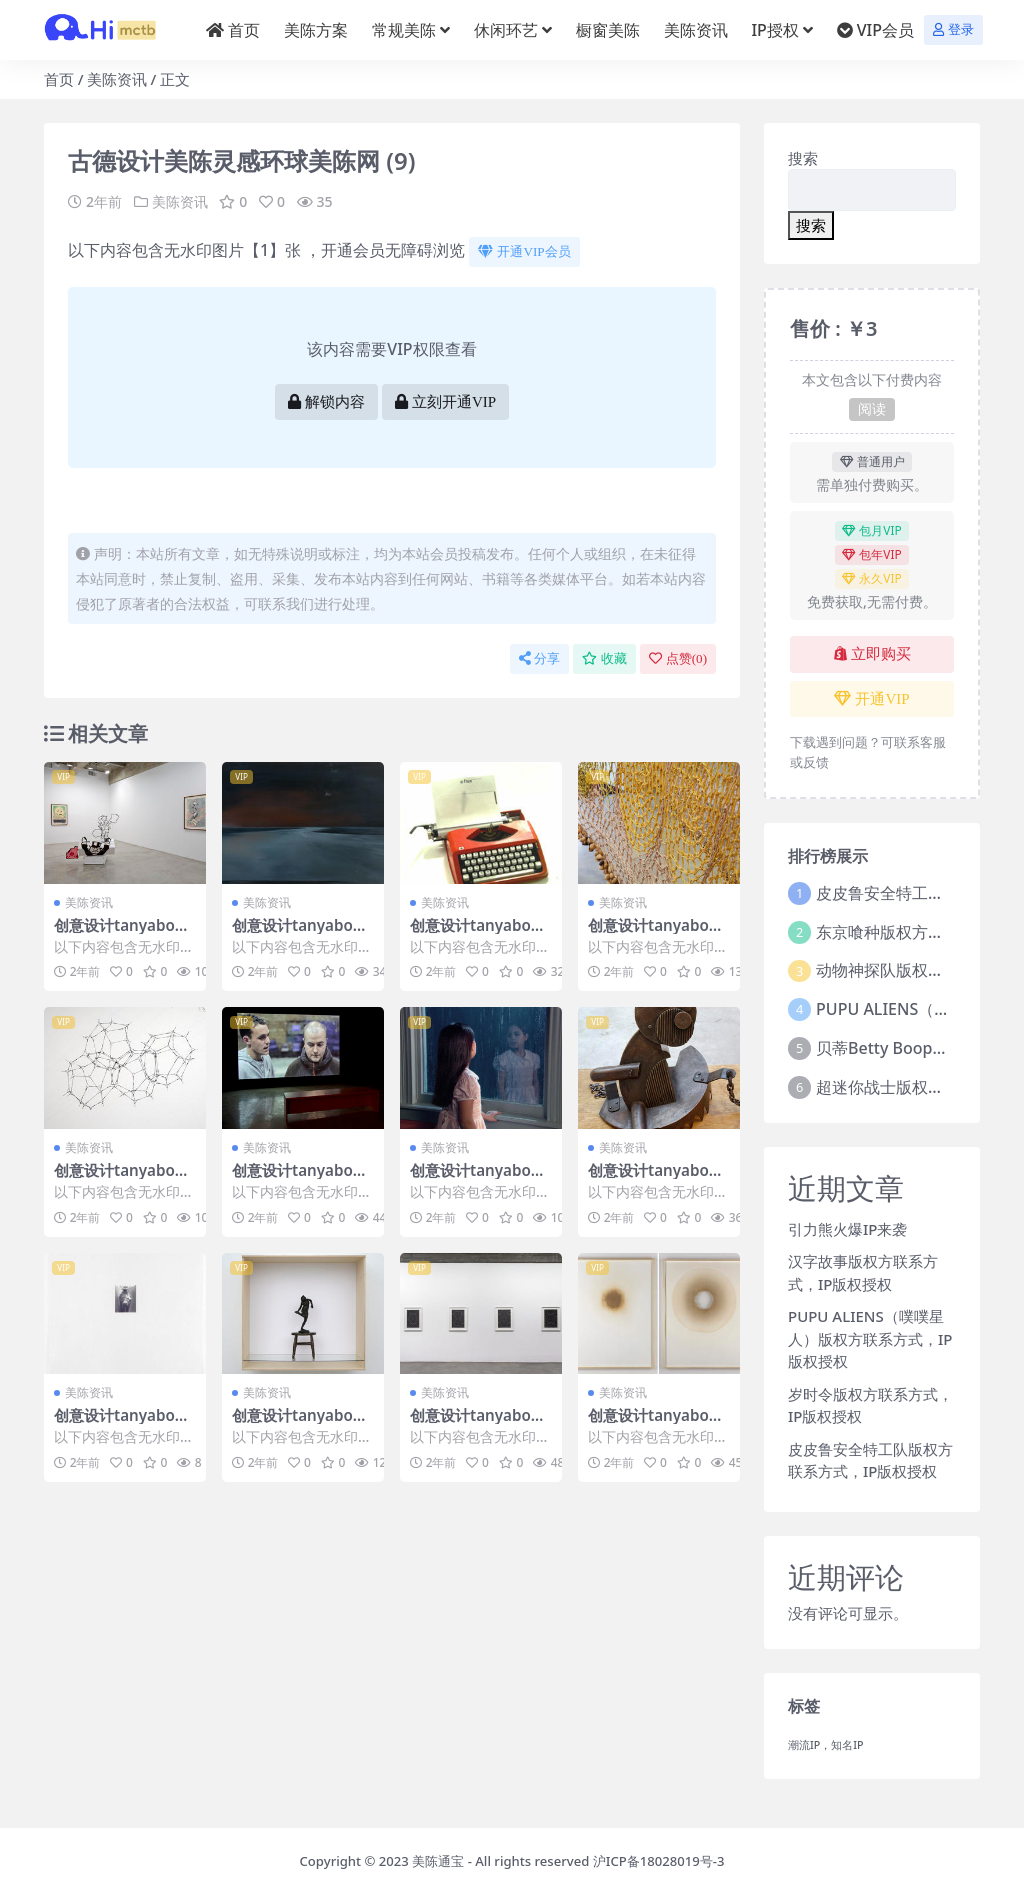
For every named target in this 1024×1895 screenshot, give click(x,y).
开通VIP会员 (524, 251)
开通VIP (871, 699)
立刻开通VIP (445, 402)
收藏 (604, 658)
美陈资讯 (117, 79)
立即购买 (872, 654)
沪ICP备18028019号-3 (659, 1861)
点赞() (678, 658)
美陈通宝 (438, 1861)
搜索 (803, 158)
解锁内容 (326, 402)
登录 (953, 29)
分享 (539, 658)
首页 (59, 79)
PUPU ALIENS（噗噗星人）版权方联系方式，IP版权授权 (870, 1338)
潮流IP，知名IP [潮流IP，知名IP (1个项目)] (826, 1745)
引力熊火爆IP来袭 (847, 1229)
